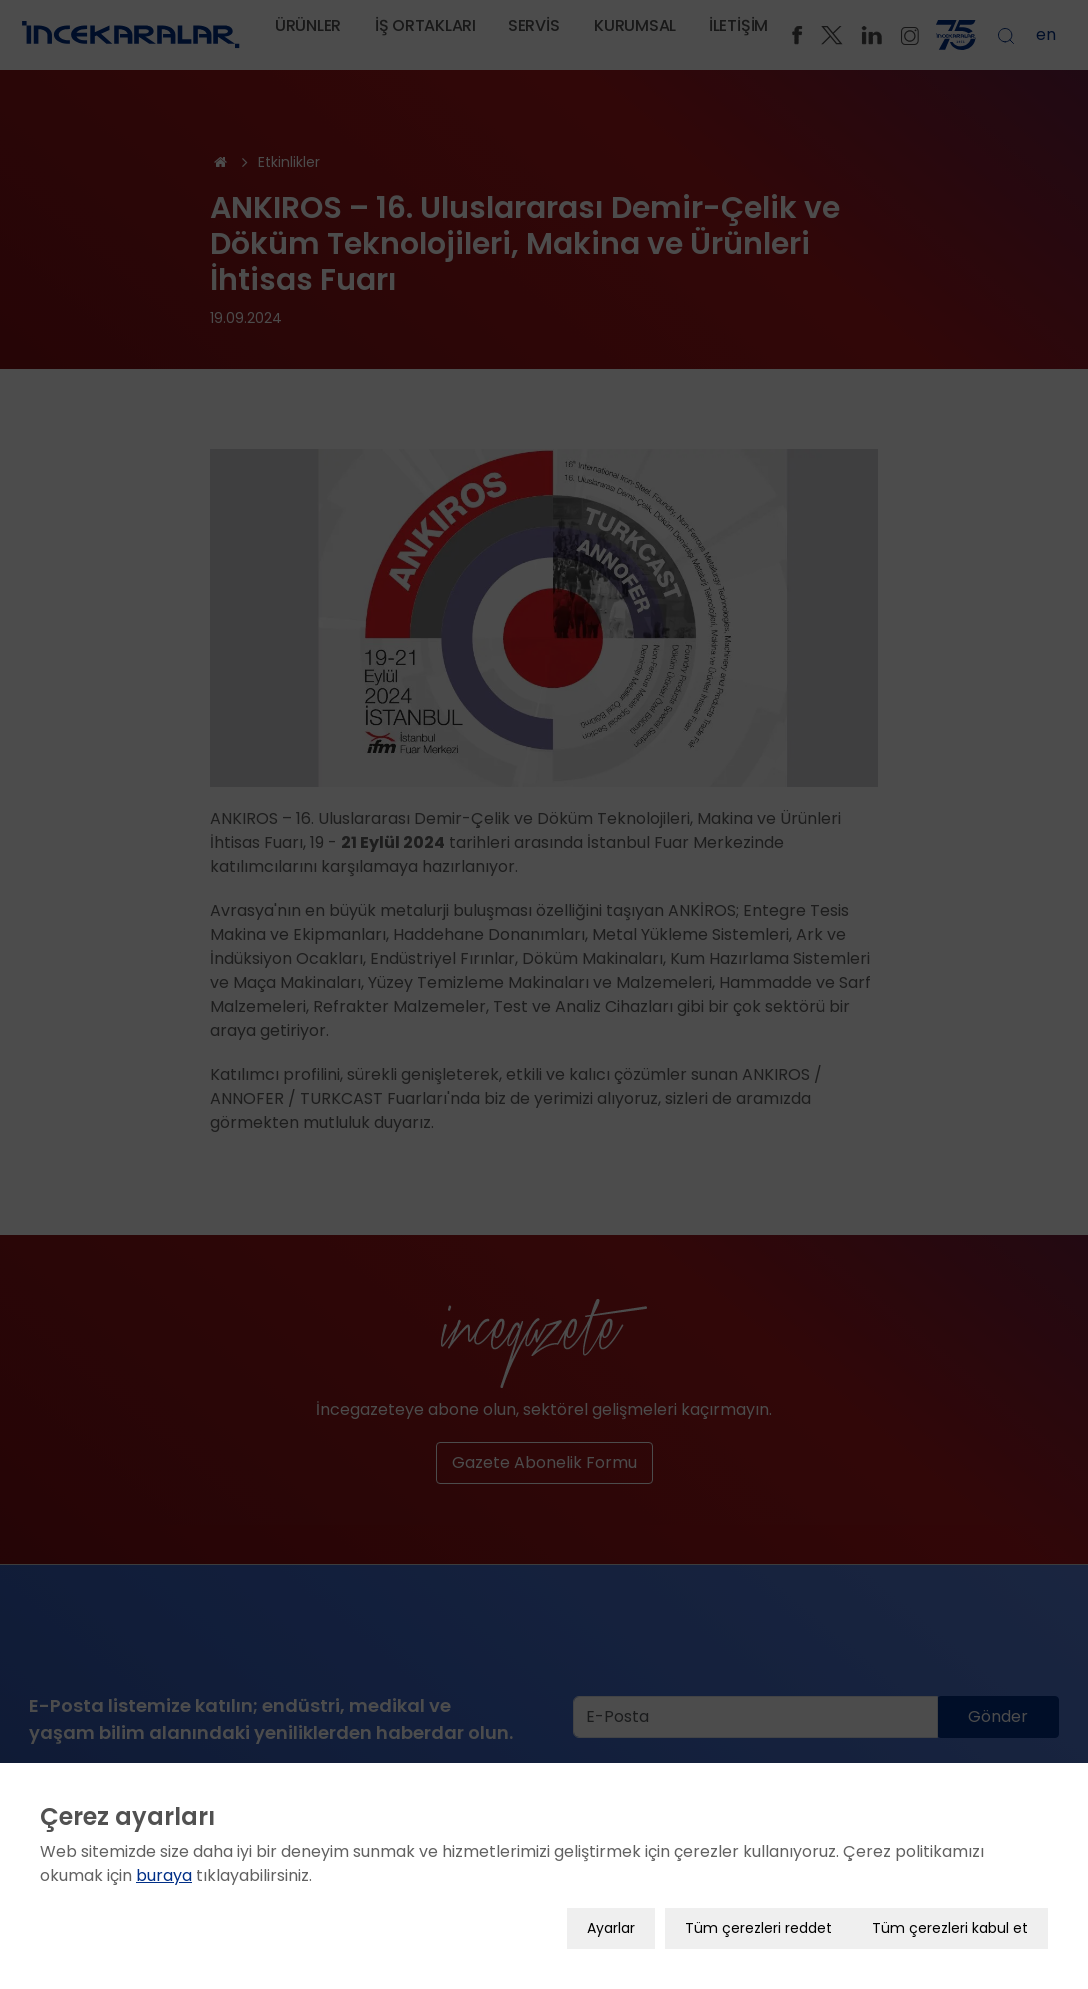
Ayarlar (611, 1907)
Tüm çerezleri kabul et (950, 1907)
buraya (164, 1854)
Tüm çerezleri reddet (758, 1907)
